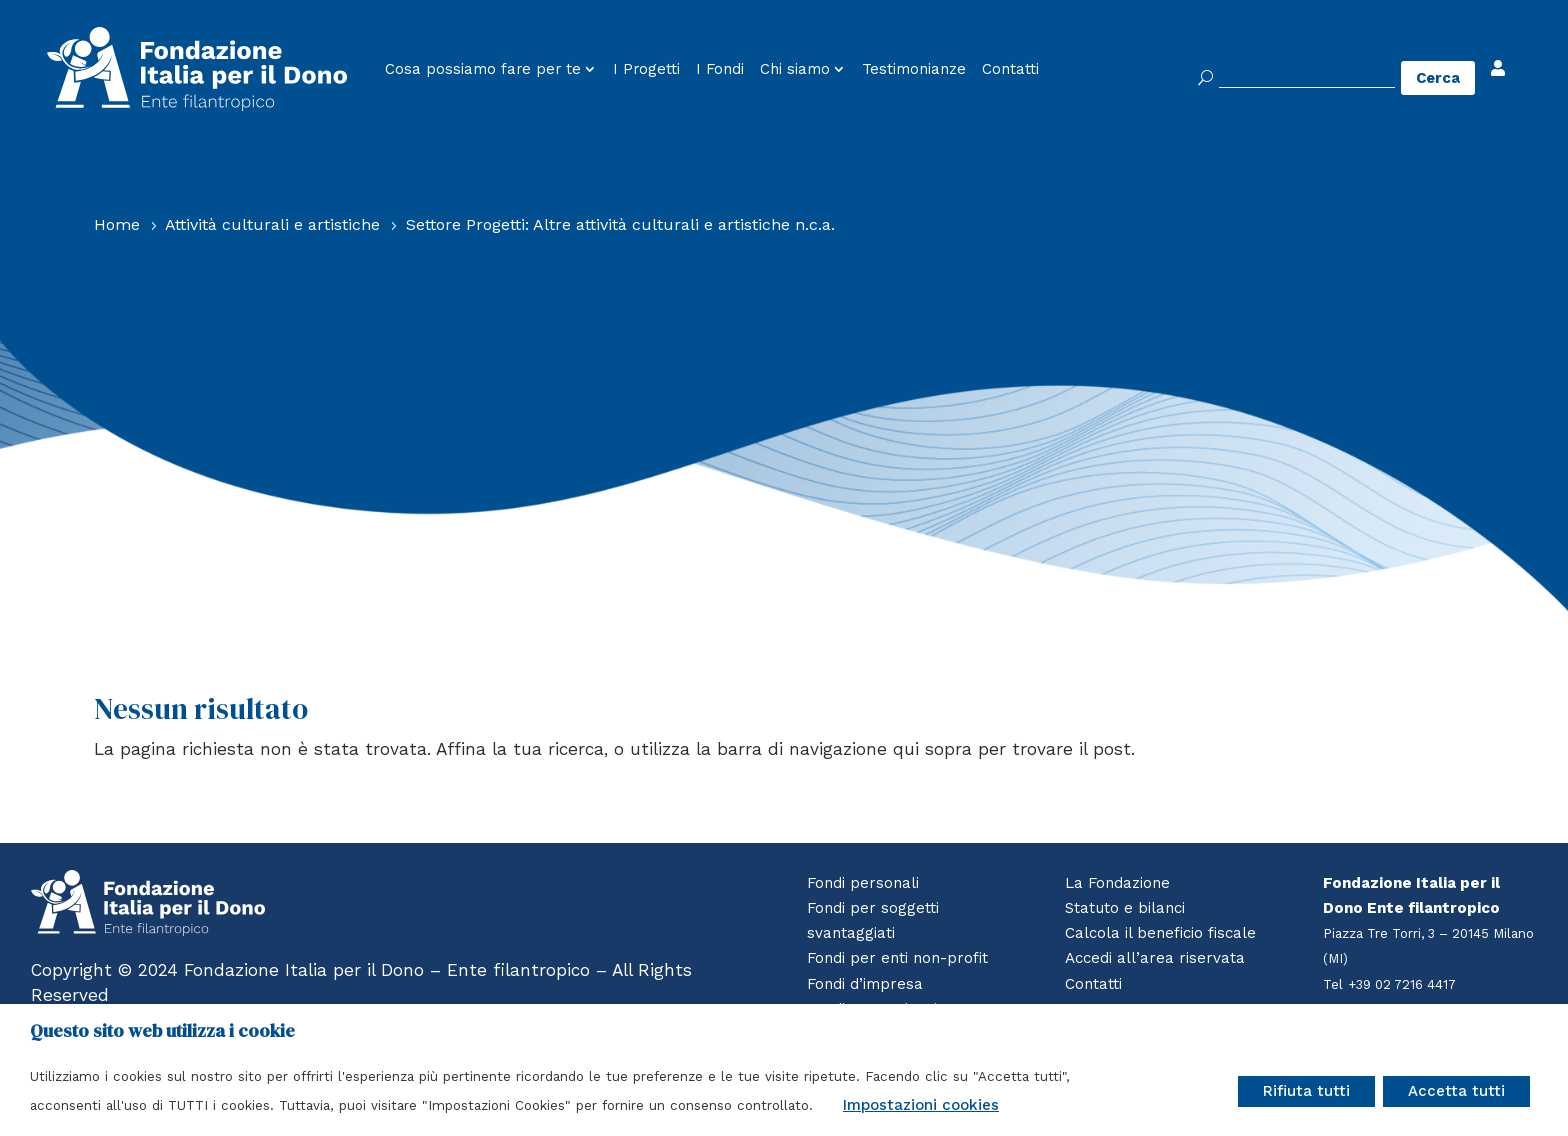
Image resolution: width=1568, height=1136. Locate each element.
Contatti (1010, 69)
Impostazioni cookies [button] (921, 1105)
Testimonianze (914, 69)
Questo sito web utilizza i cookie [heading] (162, 1031)
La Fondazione (1117, 883)
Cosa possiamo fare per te (483, 69)
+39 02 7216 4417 (1404, 984)
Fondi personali (863, 883)
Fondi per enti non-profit (897, 958)
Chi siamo (795, 69)
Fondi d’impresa (865, 984)
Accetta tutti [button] (1456, 1091)
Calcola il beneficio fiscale (1160, 933)
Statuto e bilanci (1125, 908)
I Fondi (720, 69)
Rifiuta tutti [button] (1306, 1091)
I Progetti (646, 69)
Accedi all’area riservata (1154, 958)
